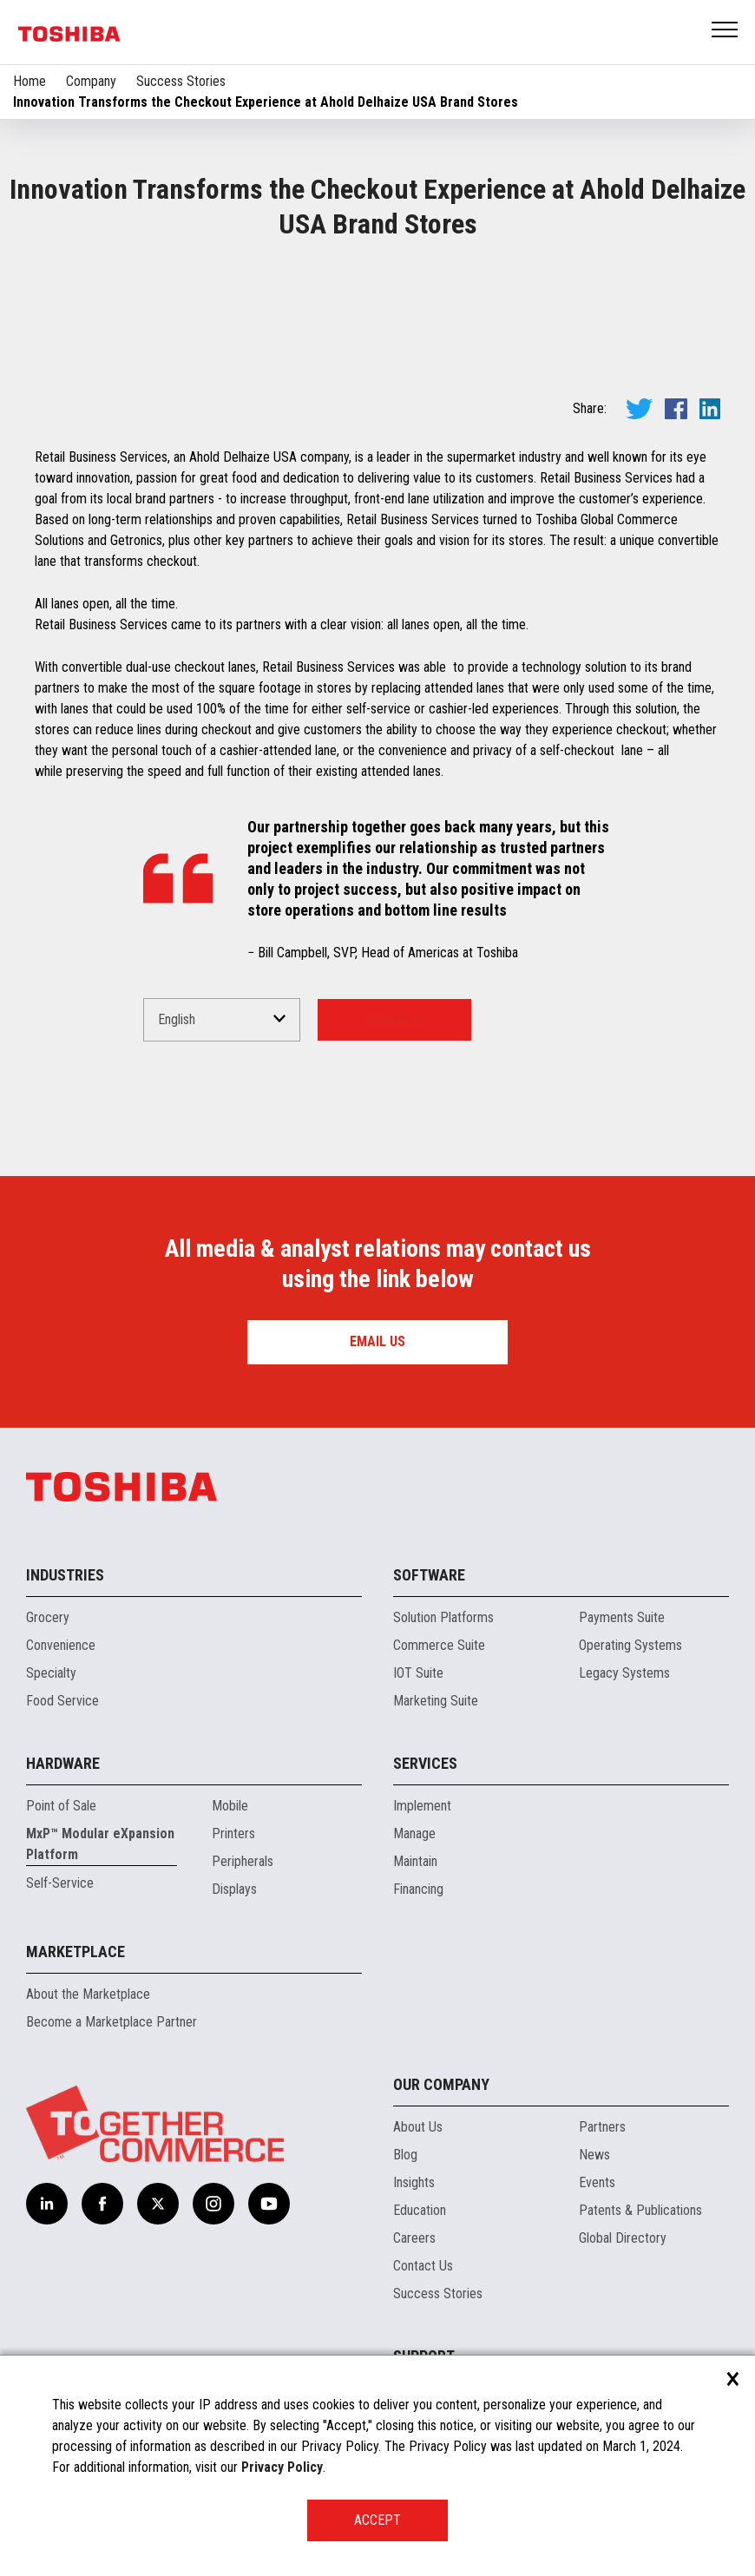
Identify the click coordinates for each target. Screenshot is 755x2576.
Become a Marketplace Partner (111, 2022)
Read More (394, 1019)
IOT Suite (418, 1673)
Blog (405, 2154)
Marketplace (75, 1951)
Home (29, 81)
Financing (418, 1889)
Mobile (230, 1805)
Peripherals (242, 1861)
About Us (418, 2127)
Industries (65, 1575)
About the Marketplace (88, 1994)
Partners (602, 2127)
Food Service (62, 1700)
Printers (233, 1833)
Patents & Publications (640, 2210)
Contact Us (423, 2265)
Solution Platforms (443, 1617)
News (594, 2154)
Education (419, 2210)
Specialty (51, 1673)
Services (425, 1763)
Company (91, 81)
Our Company (441, 2084)
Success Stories (181, 81)
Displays (234, 1889)
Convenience (60, 1645)
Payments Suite (622, 1617)
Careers (414, 2238)
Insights (414, 2182)
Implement (422, 1805)
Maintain (415, 1861)
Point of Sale (61, 1805)
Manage (414, 1833)
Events (597, 2182)
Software (429, 1575)
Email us (377, 1341)
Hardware (63, 1763)
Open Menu (725, 30)
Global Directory (622, 2238)
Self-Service (60, 1883)
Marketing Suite (435, 1700)
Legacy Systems (624, 1673)
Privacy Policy (282, 2467)
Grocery (47, 1617)
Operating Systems (630, 1645)
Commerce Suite (439, 1645)
